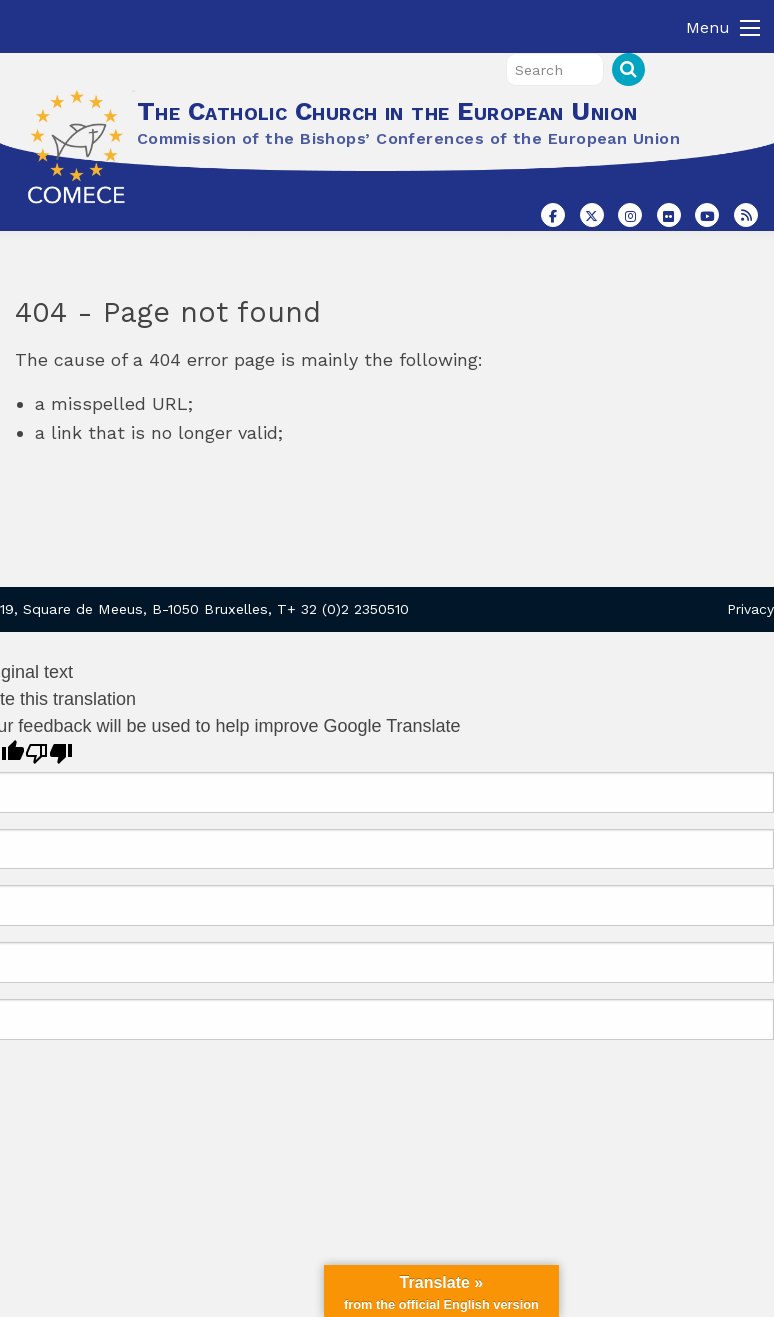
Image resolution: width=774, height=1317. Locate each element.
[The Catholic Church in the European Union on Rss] (746, 215)
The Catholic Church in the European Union (387, 111)
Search (628, 69)
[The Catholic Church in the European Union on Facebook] (553, 215)
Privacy (750, 609)
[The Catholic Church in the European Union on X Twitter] (592, 215)
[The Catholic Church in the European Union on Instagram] (630, 215)
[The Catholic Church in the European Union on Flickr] (669, 215)
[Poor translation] (49, 753)
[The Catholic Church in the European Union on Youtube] (707, 215)
